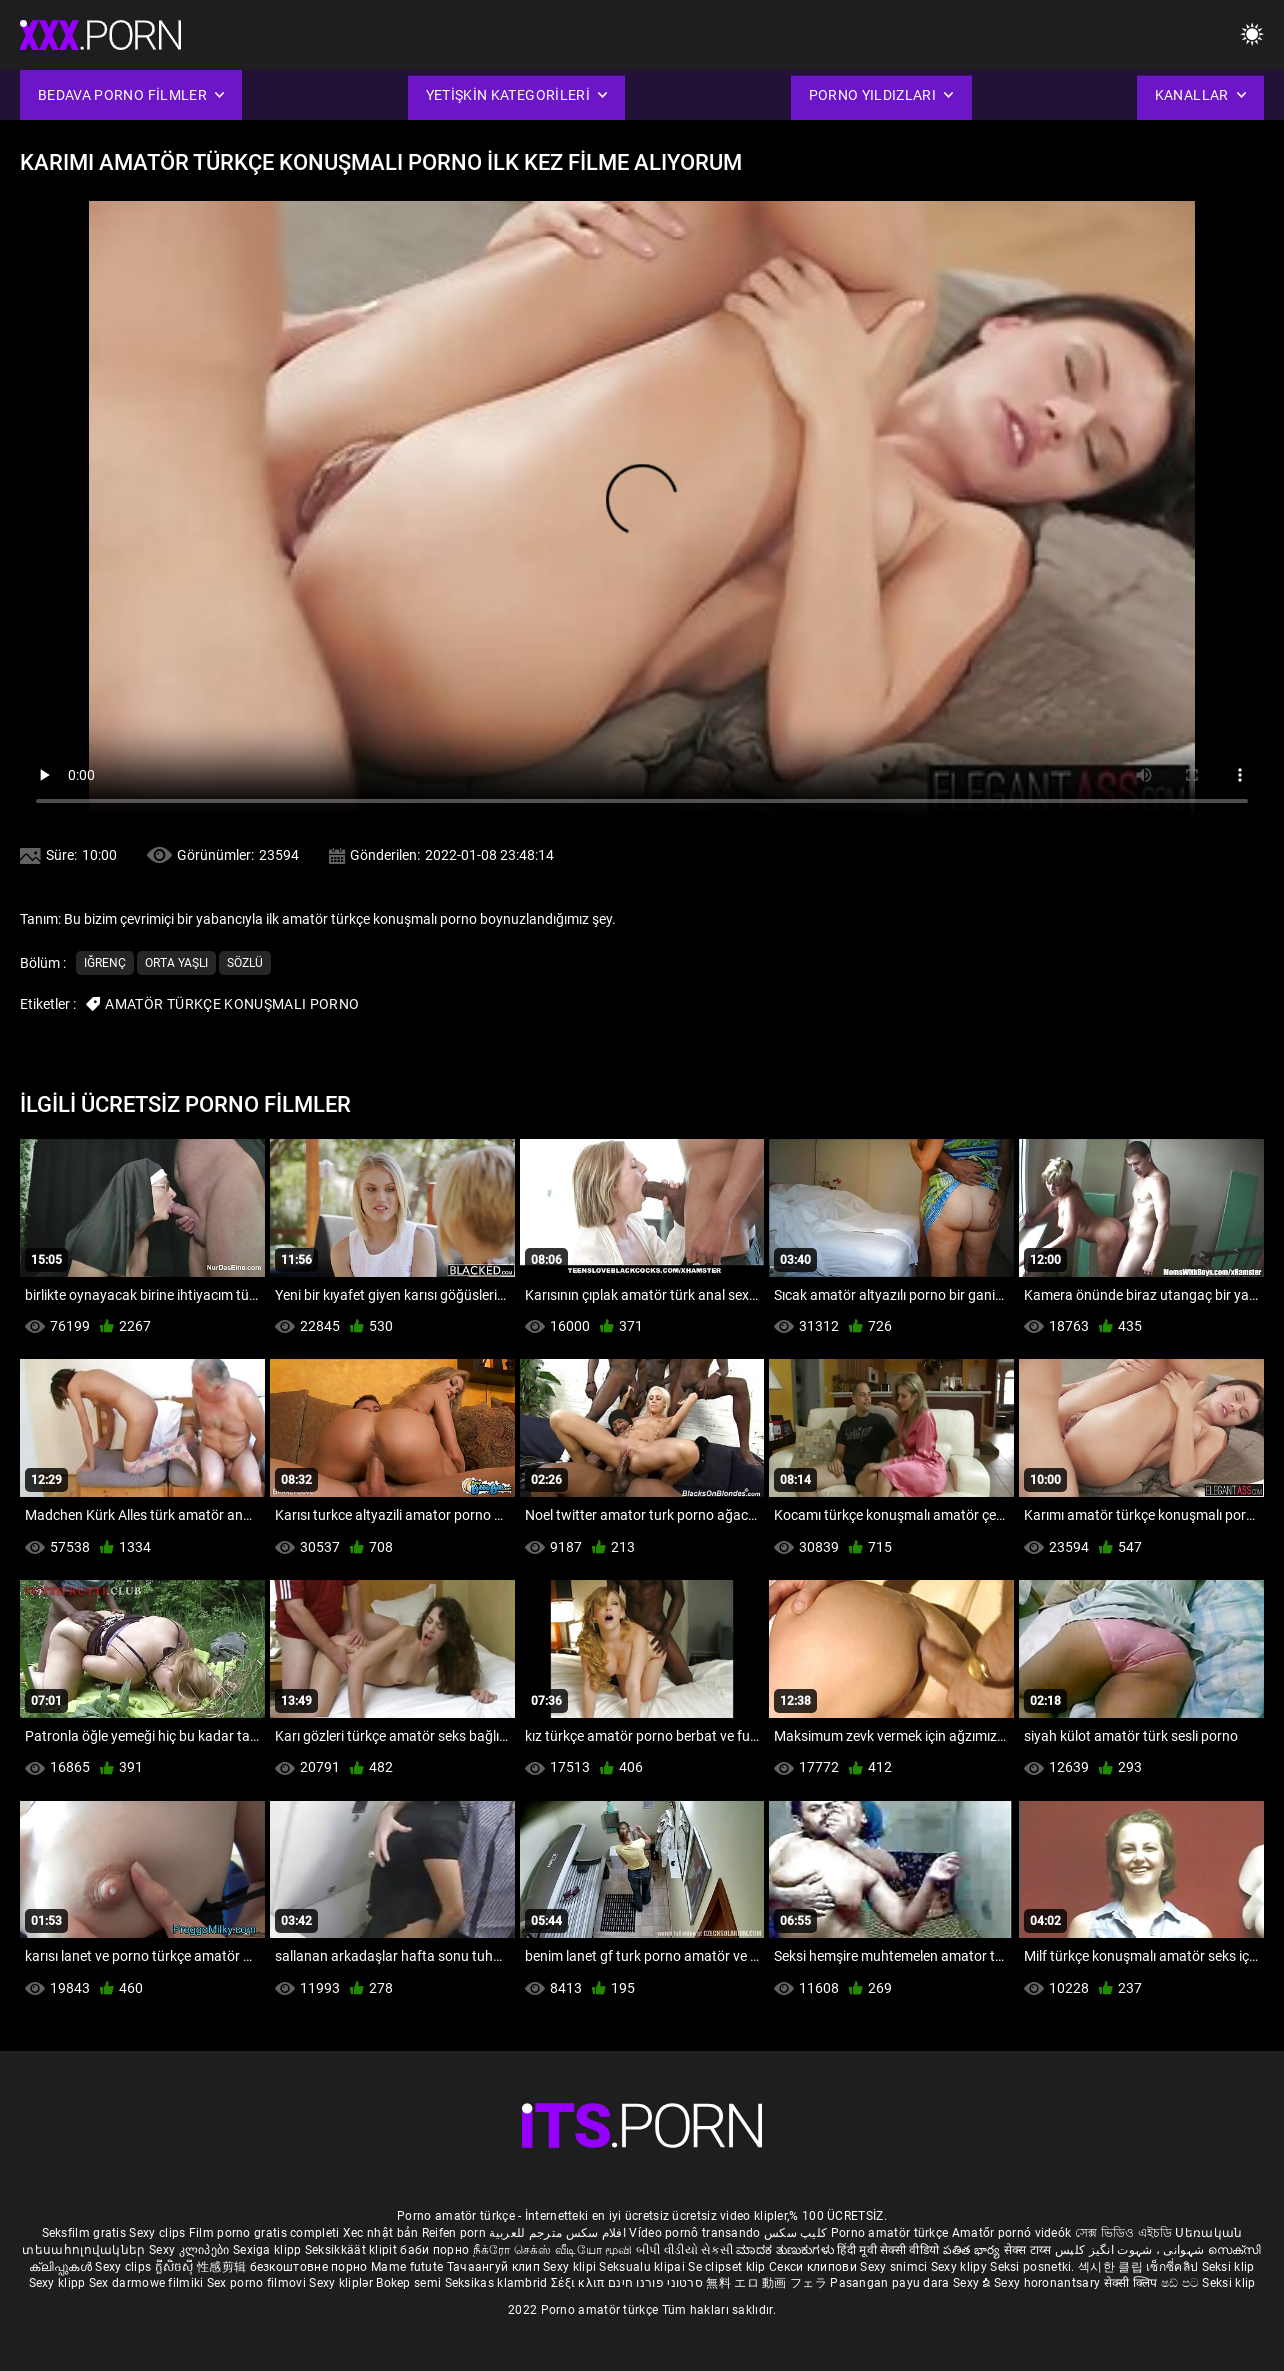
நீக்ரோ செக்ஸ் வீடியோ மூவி (553, 2250)
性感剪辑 (223, 2267)
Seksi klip (1228, 2267)
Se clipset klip (728, 2267)
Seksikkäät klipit (352, 2250)
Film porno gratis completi (264, 2233)
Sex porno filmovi (256, 2283)
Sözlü (245, 963)
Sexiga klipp (269, 2250)
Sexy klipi (571, 2267)
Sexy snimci (895, 2267)
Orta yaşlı (176, 963)
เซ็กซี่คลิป (1173, 2267)
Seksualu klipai (643, 2267)
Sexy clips (158, 2233)
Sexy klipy (960, 2267)
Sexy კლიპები (191, 2250)
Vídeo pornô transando (694, 2233)
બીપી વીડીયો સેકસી (684, 2250)
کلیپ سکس (795, 2233)
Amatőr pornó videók (1012, 2233)
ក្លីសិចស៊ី (176, 2267)
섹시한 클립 (1112, 2267)
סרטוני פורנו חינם (655, 2283)
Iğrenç (105, 963)
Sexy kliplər (342, 2283)
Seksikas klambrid (498, 2283)
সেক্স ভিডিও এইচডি (1123, 2233)
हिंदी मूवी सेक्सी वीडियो (888, 2250)
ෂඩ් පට (1182, 2283)
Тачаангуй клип (495, 2267)
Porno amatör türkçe (890, 2233)
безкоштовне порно (309, 2267)
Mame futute (407, 2267)
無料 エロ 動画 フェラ (766, 2283)
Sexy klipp (59, 2283)
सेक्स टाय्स (1029, 2250)
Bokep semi (408, 2283)
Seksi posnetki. (1034, 2267)
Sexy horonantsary (1048, 2283)
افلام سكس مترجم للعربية (557, 2233)
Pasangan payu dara (891, 2283)
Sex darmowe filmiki (146, 2283)
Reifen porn (454, 2233)
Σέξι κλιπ (579, 2283)
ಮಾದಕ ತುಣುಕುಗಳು (786, 2250)
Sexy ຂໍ (973, 2283)
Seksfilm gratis (84, 2233)
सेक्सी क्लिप (1132, 2283)
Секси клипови (814, 2267)
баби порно (434, 2250)
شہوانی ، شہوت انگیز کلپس (1131, 2250)
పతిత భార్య (973, 2250)
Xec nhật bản (381, 2233)
